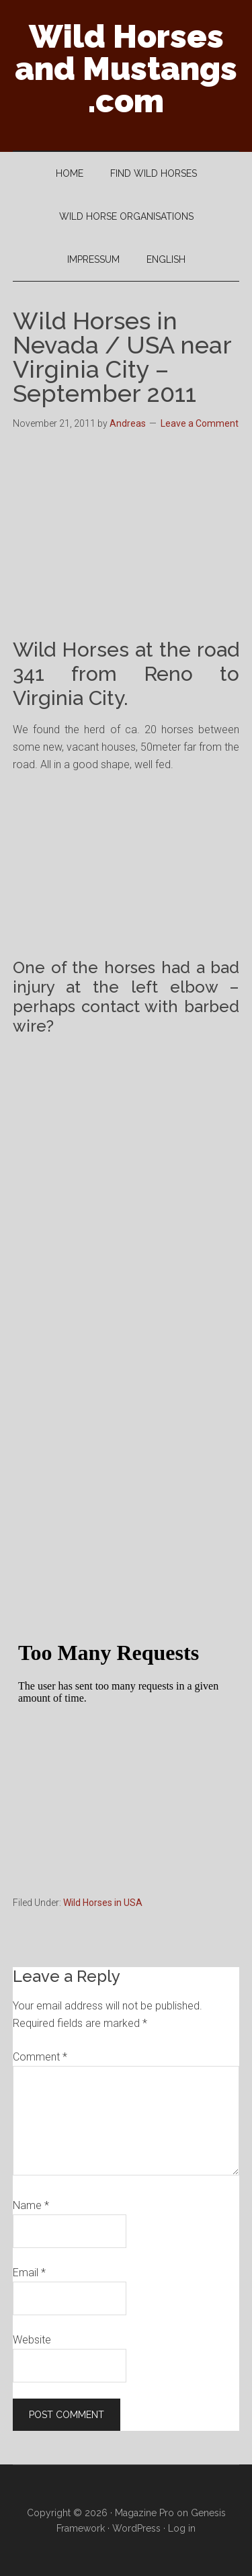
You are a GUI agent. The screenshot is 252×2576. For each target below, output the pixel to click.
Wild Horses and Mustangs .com (126, 68)
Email (29, 2272)
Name (31, 2205)
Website (32, 2339)
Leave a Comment (200, 423)
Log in (182, 2528)
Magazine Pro (144, 2512)
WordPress (136, 2528)
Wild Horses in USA (102, 1902)
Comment (40, 2056)
